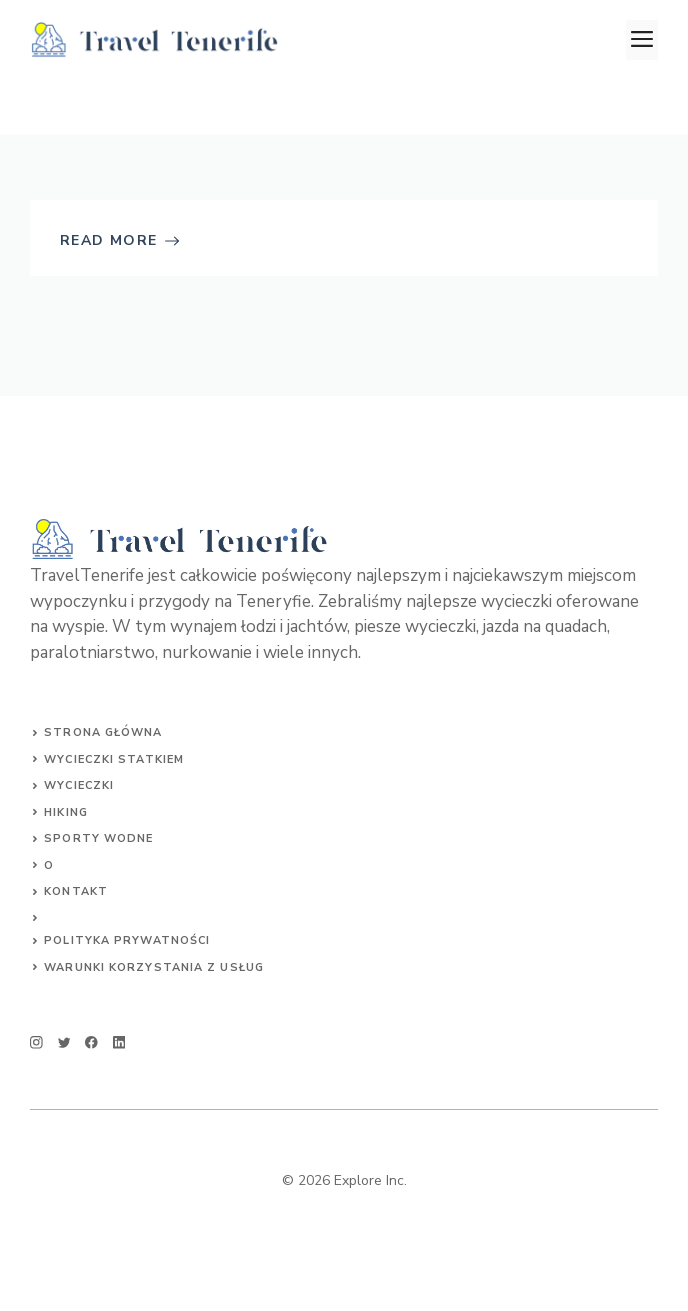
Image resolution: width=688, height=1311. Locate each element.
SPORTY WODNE (98, 838)
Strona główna (103, 732)
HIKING (66, 812)
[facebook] (91, 1042)
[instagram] (36, 1042)
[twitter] (64, 1042)
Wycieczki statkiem (114, 759)
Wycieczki (79, 785)
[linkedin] (119, 1042)
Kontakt (76, 891)
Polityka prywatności (127, 940)
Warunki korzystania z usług (154, 967)
